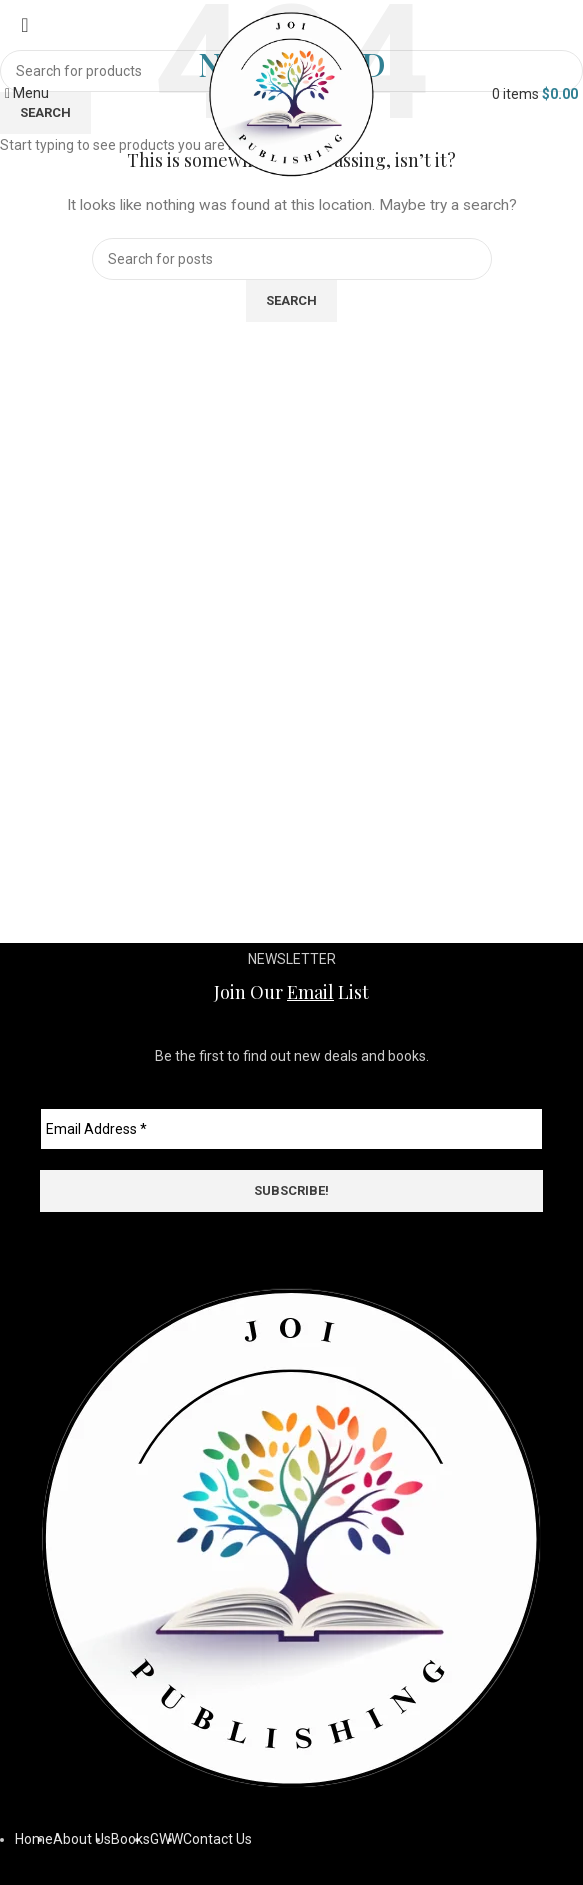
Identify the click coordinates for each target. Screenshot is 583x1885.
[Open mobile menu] (27, 93)
